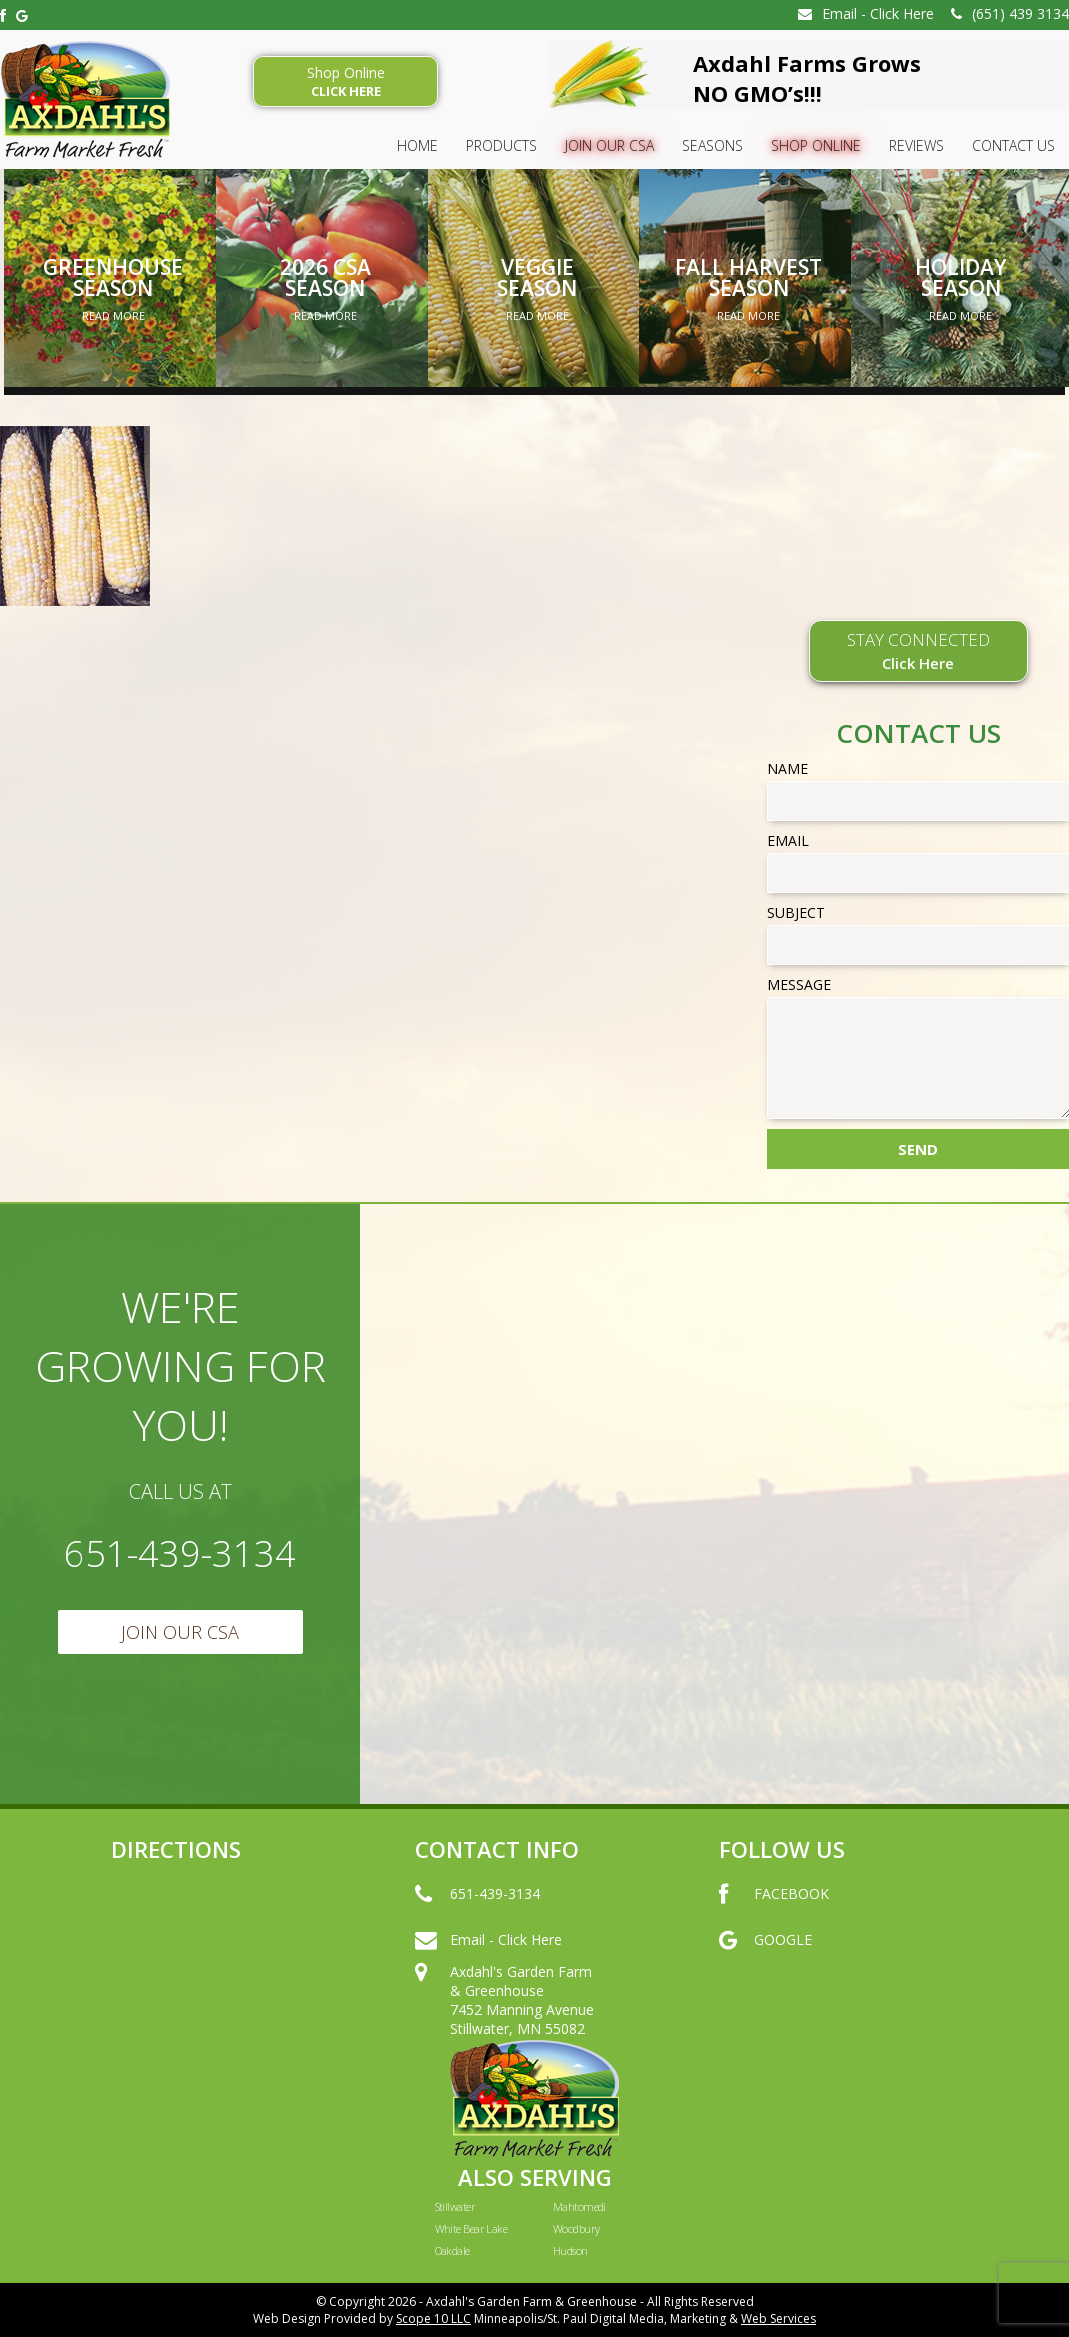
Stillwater (455, 2206)
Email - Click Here (866, 13)
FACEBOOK (774, 1914)
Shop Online (345, 81)
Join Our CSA (609, 145)
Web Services (778, 2318)
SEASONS (712, 145)
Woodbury (576, 2228)
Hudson (570, 2250)
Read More (113, 315)
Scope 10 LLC (433, 2318)
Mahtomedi (579, 2206)
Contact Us (1013, 145)
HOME (417, 145)
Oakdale (452, 2250)
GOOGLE (765, 1960)
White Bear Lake (471, 2228)
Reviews (916, 145)
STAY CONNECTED (918, 650)
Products (501, 145)
